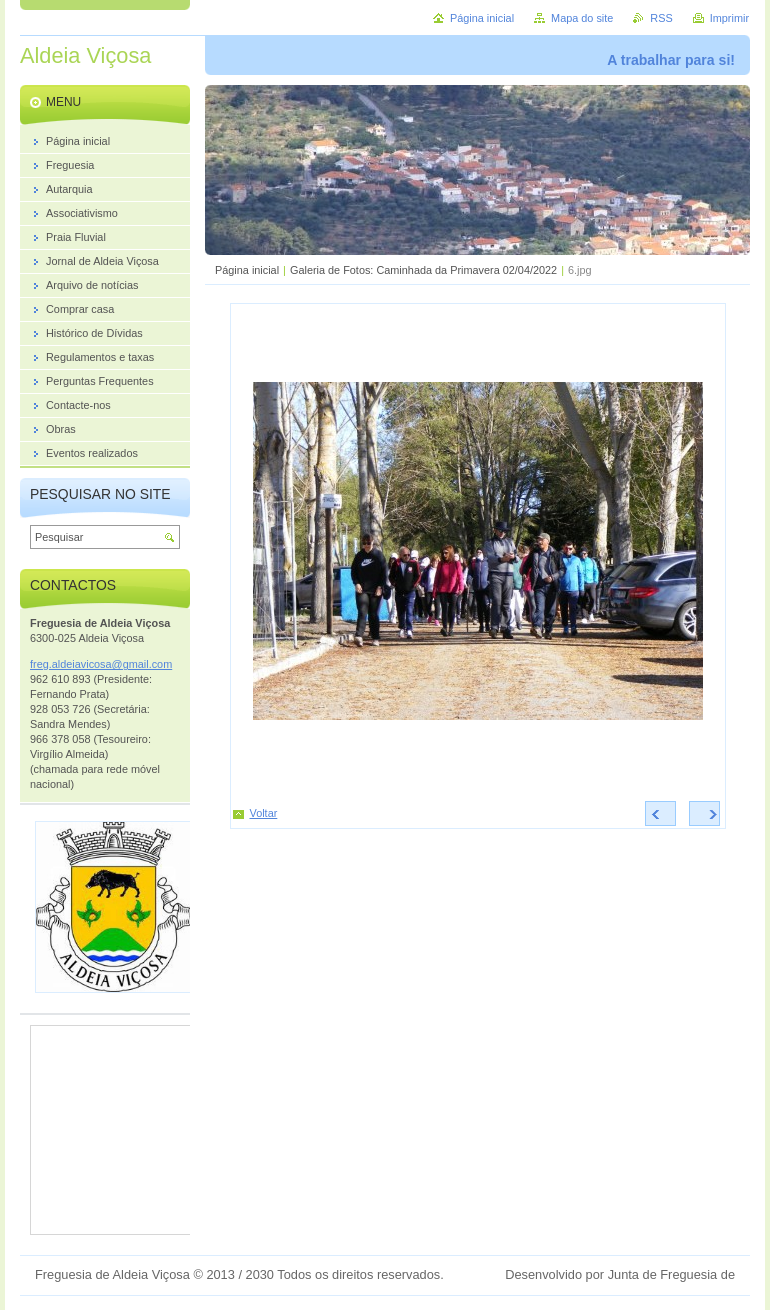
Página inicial (247, 270)
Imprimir (729, 18)
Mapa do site (582, 18)
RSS (661, 18)
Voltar (264, 813)
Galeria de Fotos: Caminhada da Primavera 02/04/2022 (423, 270)
